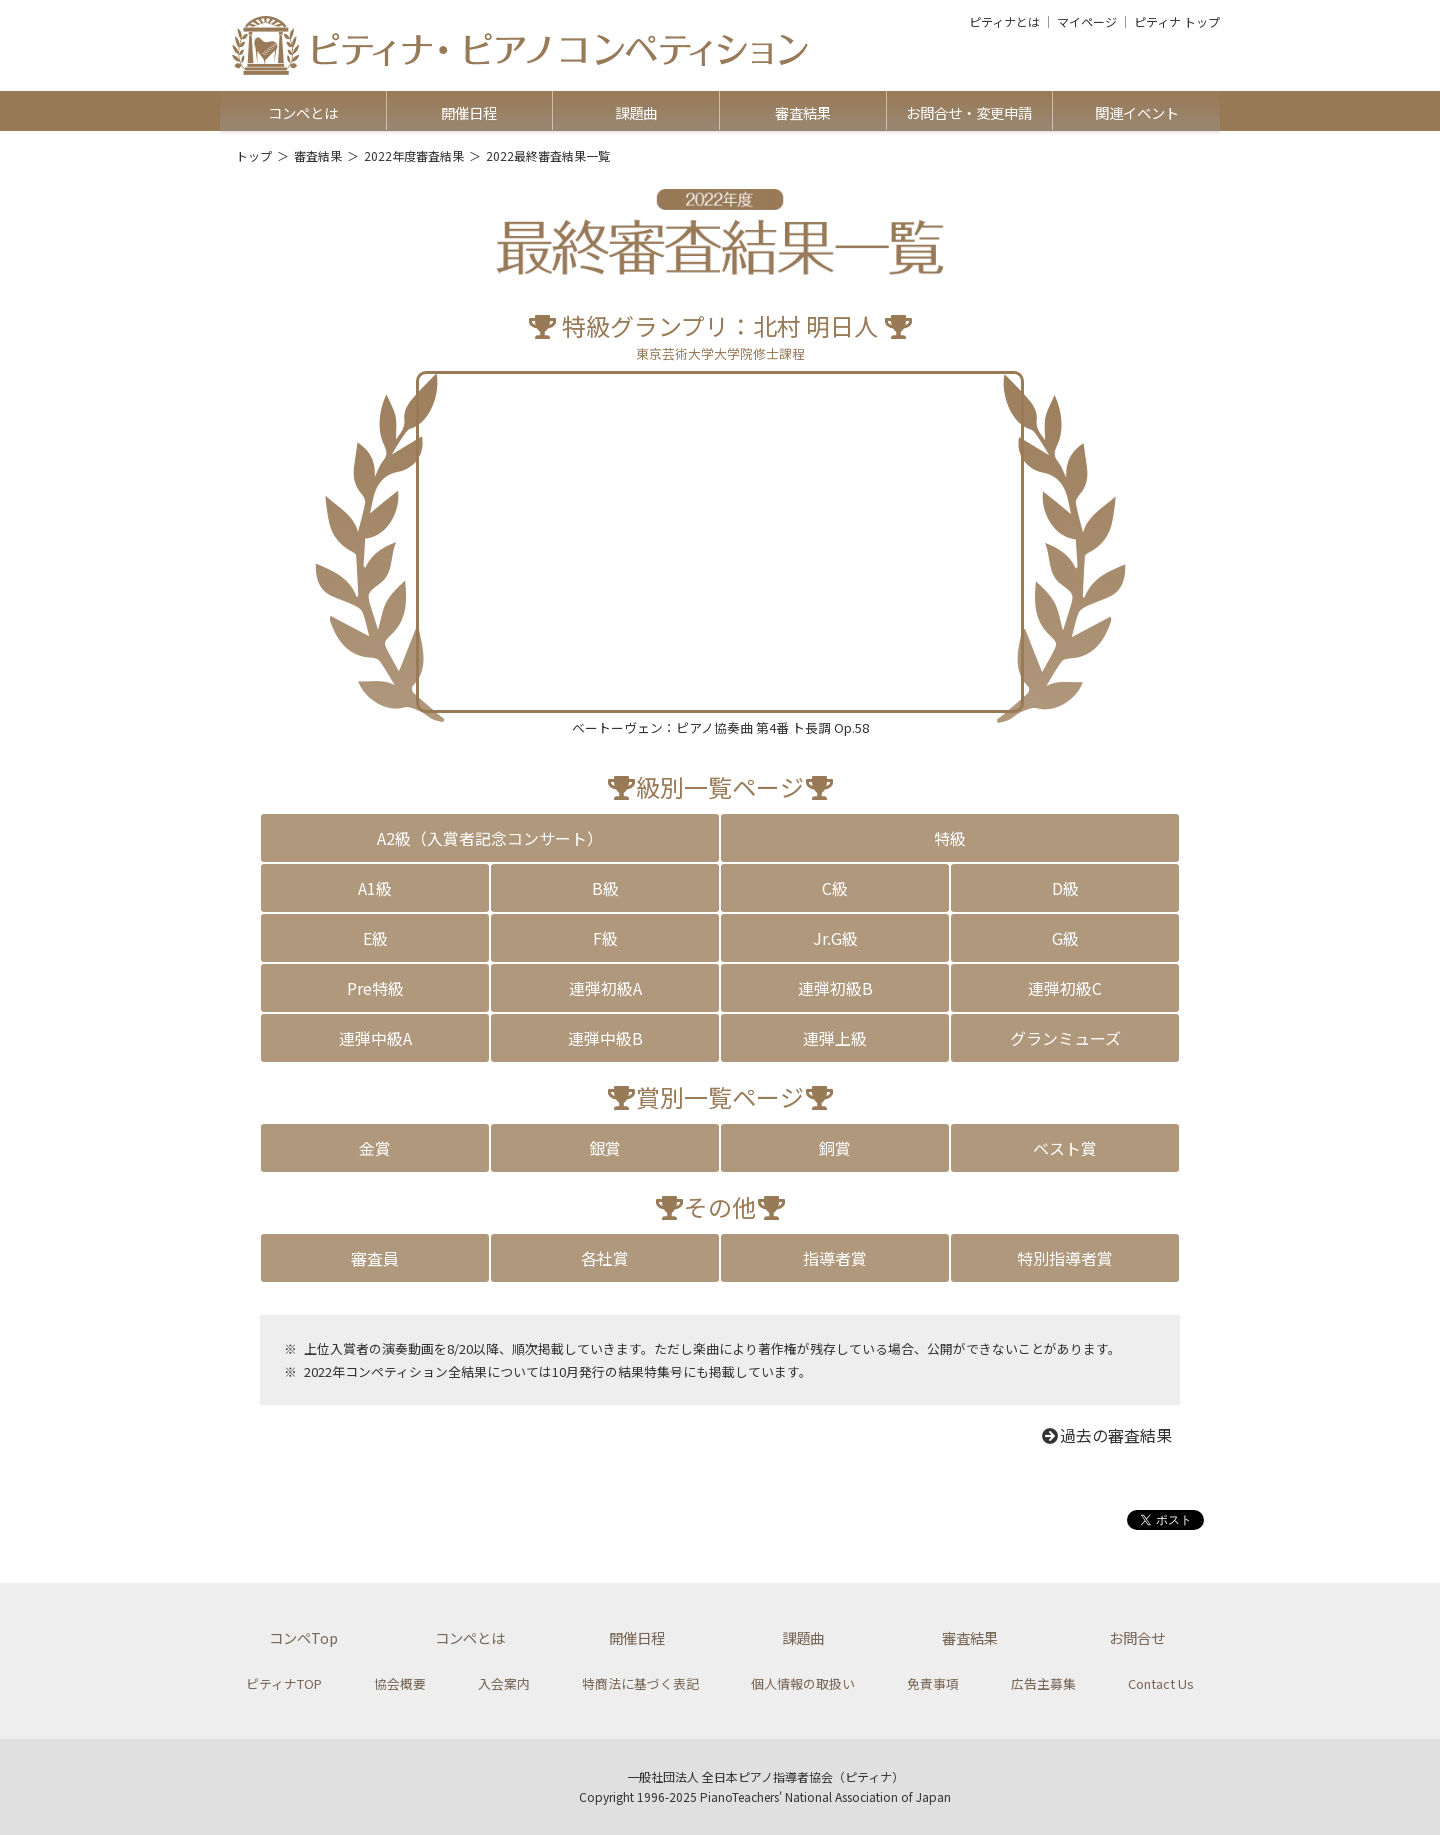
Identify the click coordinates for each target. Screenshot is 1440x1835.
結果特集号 (650, 1371)
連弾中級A (375, 1038)
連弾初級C (1065, 988)
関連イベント (1137, 112)
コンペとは (303, 112)
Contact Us (1161, 1683)
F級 (605, 938)
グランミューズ (1065, 1038)
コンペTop (303, 1637)
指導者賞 (835, 1258)
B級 (605, 888)
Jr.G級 (835, 938)
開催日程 (469, 112)
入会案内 (504, 1683)
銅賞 (835, 1148)
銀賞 (605, 1148)
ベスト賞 (1065, 1148)
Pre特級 (375, 988)
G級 (1065, 938)
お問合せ (1137, 1637)
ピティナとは (1004, 22)
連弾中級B (605, 1038)
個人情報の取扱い (803, 1683)
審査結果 (803, 112)
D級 (1065, 888)
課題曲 (636, 112)
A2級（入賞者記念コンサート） (490, 838)
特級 (950, 838)
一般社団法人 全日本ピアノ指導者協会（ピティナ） (765, 1776)
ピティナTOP (284, 1683)
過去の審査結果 (1106, 1435)
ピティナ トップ (1177, 22)
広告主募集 (1043, 1683)
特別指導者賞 (1065, 1258)
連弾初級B (835, 988)
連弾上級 (835, 1038)
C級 (835, 888)
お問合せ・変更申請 (969, 112)
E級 (375, 938)
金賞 (375, 1148)
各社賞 (605, 1258)
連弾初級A (605, 988)
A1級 (375, 888)
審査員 (375, 1258)
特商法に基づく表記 (640, 1683)
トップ (254, 155)
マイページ (1087, 22)
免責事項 (933, 1683)
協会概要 (400, 1683)
